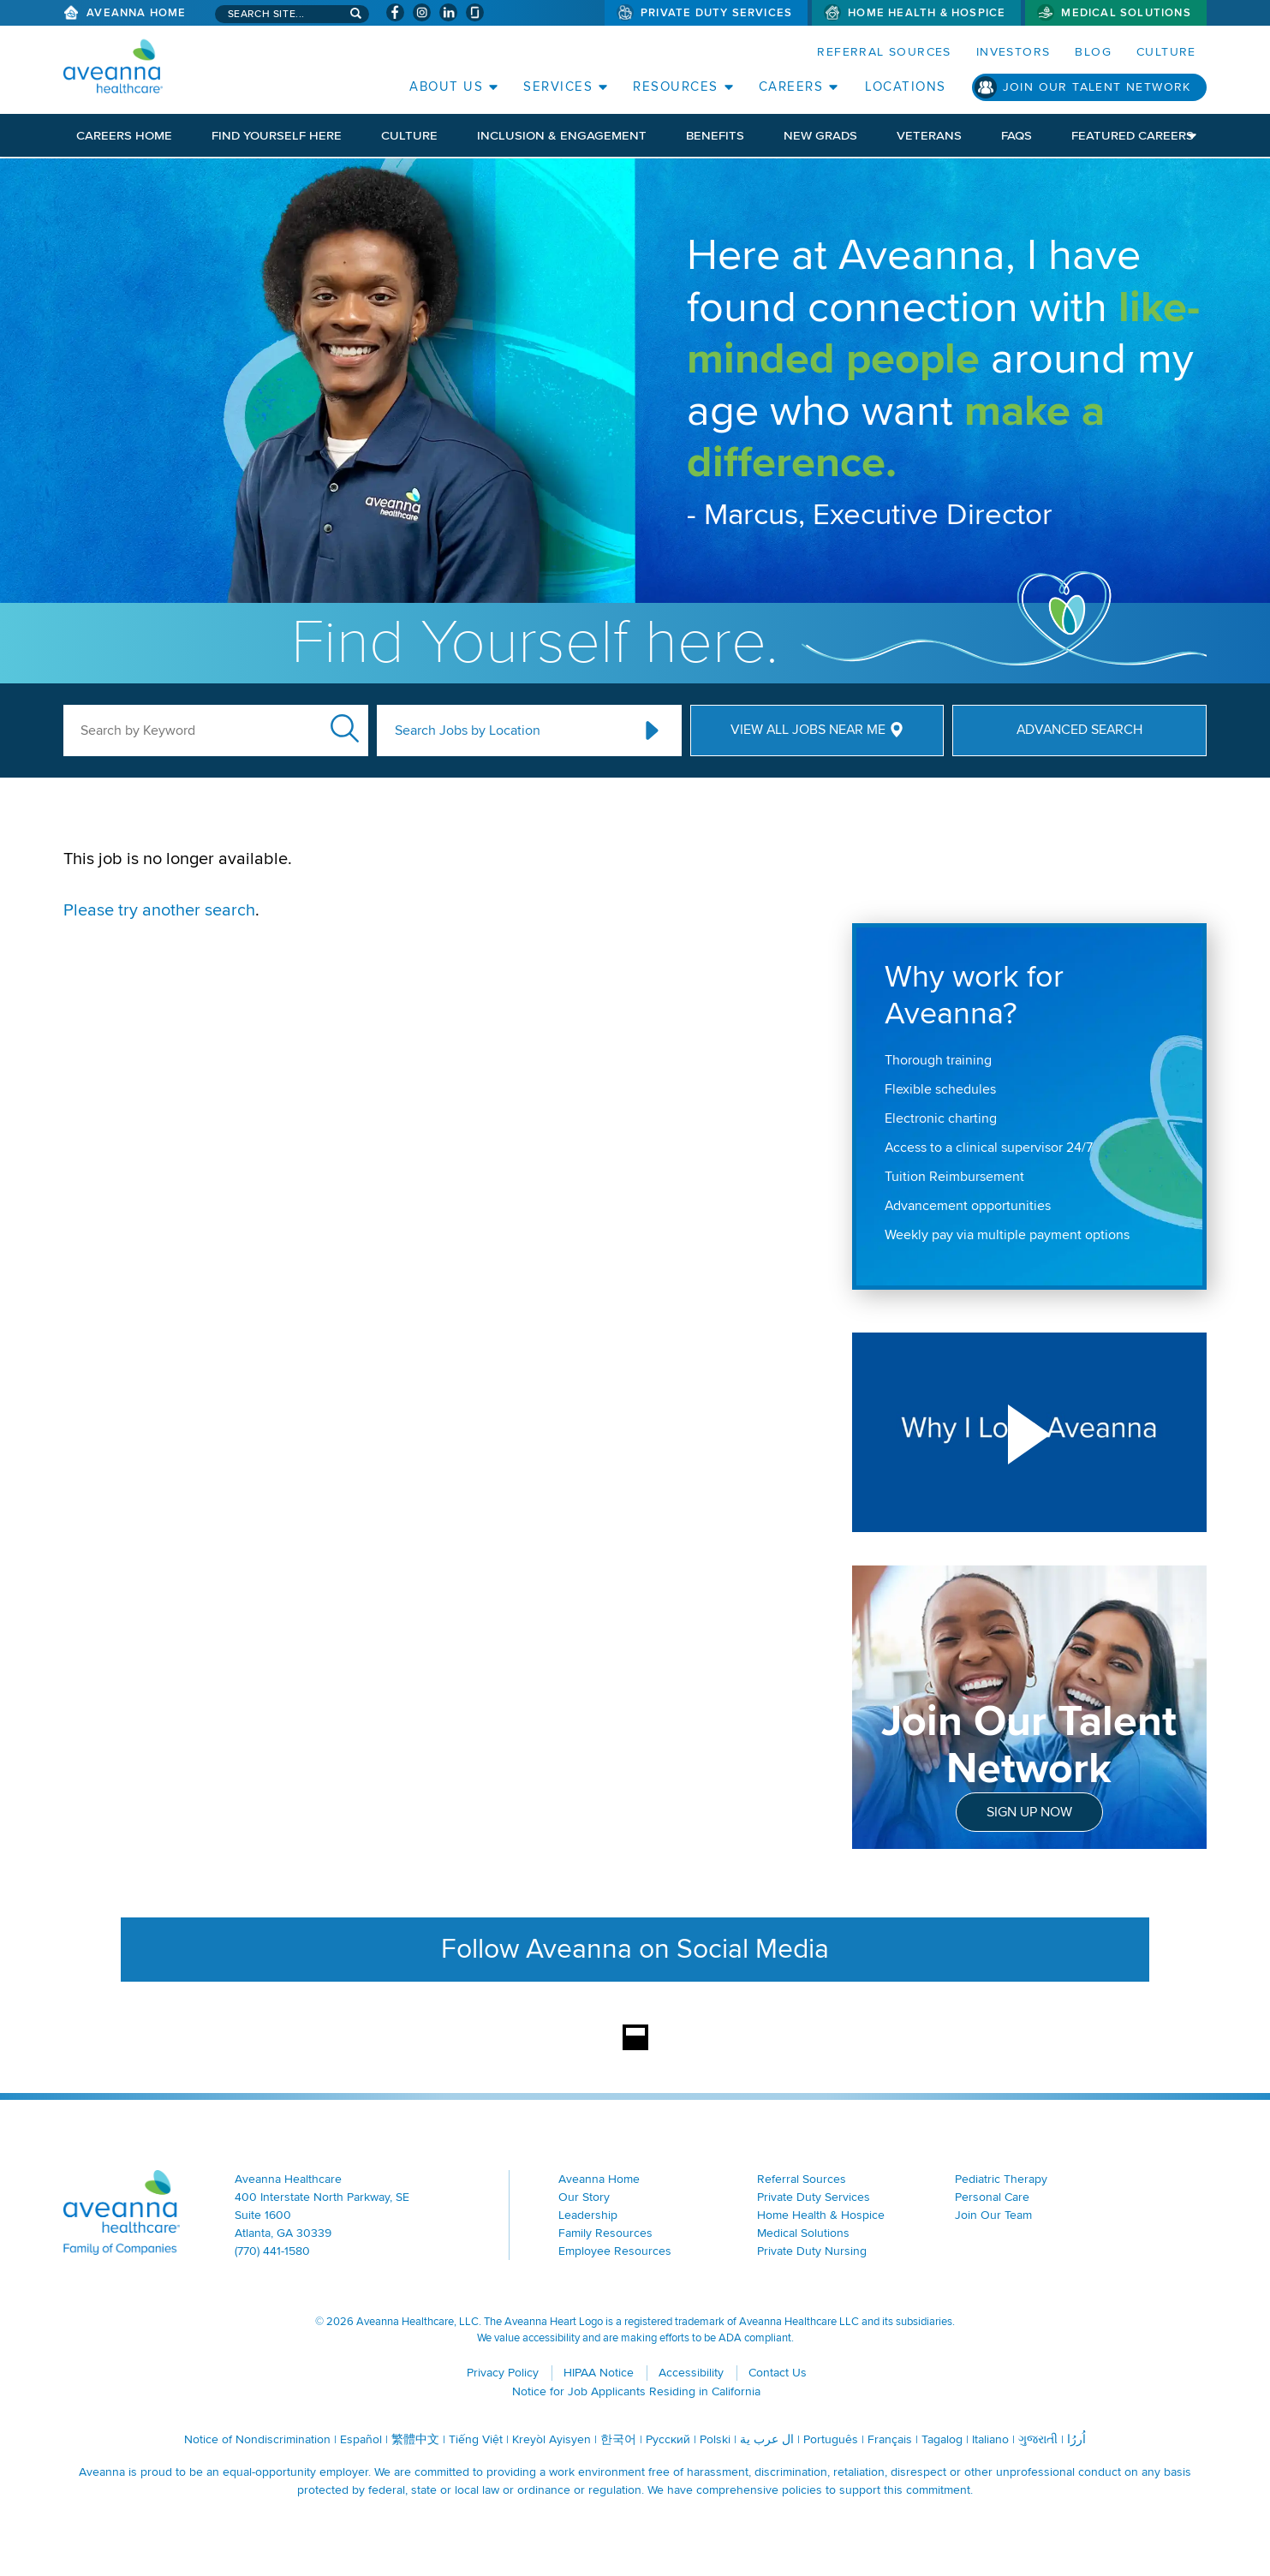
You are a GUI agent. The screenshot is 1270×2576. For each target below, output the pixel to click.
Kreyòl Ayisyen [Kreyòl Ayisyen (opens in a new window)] (551, 2439)
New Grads (820, 135)
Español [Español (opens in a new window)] (361, 2439)
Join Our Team (993, 2215)
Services (558, 86)
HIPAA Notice (598, 2372)
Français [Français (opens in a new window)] (890, 2439)
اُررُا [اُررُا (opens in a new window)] (1076, 2439)
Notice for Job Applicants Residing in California (636, 2391)
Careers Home (124, 135)
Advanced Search (1079, 729)
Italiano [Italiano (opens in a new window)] (990, 2439)
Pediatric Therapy (1001, 2179)
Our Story (584, 2197)
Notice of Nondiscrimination (257, 2439)
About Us (446, 86)
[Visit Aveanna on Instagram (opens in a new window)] (422, 12)
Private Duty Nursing (812, 2251)
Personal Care (992, 2197)
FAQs (1016, 135)
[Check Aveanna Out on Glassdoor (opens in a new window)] (475, 12)
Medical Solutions (1125, 13)
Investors (1013, 52)
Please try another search (159, 910)
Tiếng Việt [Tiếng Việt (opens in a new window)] (476, 2439)
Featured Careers (1132, 135)
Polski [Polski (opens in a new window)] (715, 2439)
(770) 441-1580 (272, 2251)
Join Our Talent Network (1097, 87)
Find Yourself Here (277, 135)
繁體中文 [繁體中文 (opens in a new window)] (415, 2439)
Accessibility (691, 2372)
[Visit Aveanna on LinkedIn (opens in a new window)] (448, 12)
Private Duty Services (716, 13)
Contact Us (777, 2372)
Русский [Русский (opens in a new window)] (668, 2439)
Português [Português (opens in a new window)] (830, 2439)
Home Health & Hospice (926, 13)
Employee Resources (614, 2251)
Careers (791, 86)
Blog (1093, 52)
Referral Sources (884, 52)
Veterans (929, 135)
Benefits (715, 135)
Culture (1166, 52)
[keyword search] (215, 730)
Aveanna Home (136, 13)
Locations (905, 86)
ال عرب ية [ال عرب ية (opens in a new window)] (767, 2439)
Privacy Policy (503, 2372)
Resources (675, 86)
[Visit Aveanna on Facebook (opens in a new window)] (395, 12)
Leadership (587, 2215)
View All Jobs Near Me (807, 729)
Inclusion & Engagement (562, 135)
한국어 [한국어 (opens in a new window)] (618, 2439)
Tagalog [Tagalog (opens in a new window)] (942, 2439)
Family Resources (605, 2233)
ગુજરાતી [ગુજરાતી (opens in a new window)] (1038, 2439)
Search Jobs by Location (467, 730)
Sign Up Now (1029, 1812)
